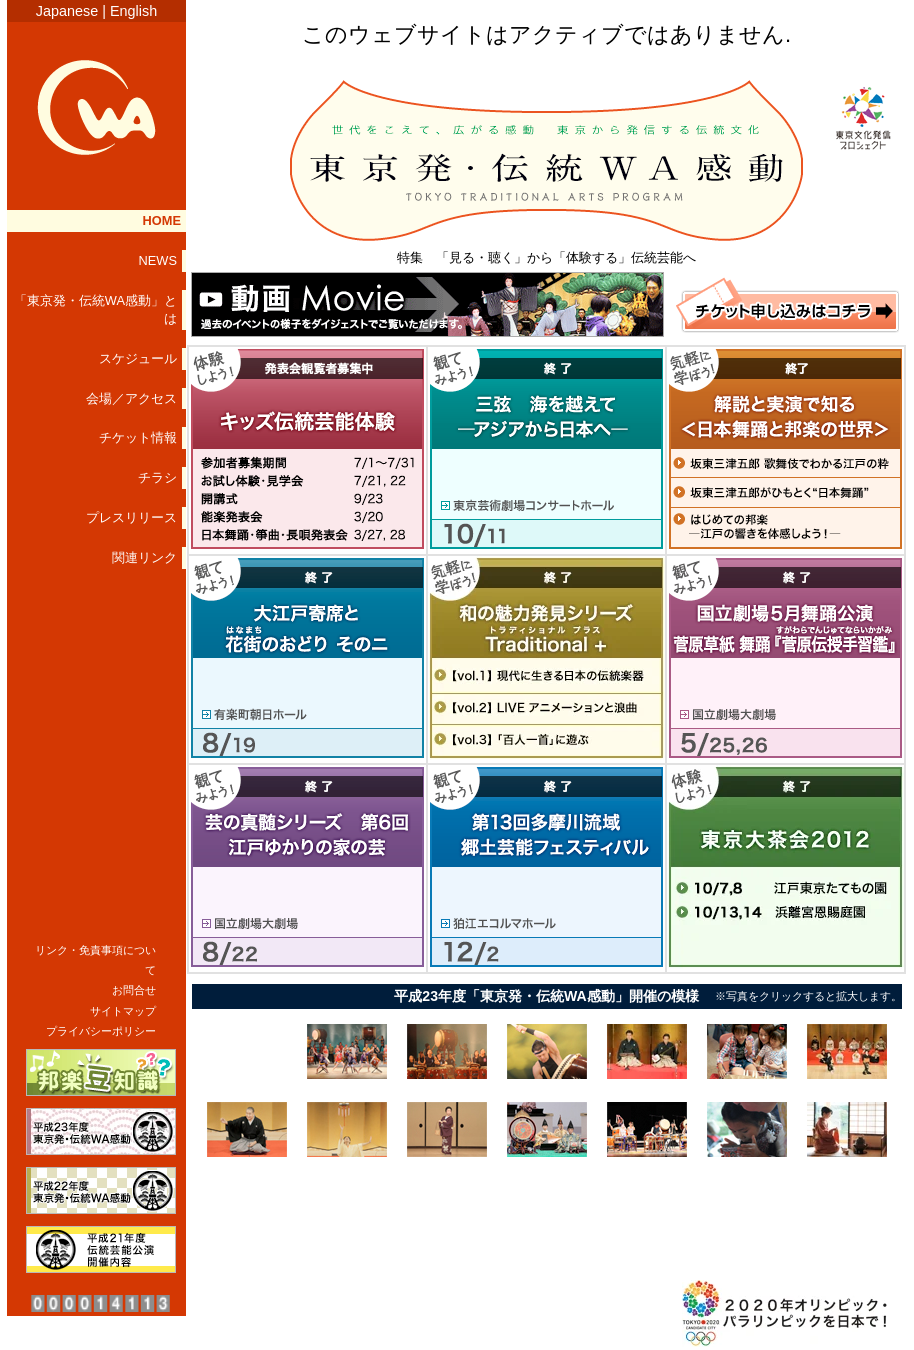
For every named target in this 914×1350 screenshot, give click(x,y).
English (133, 11)
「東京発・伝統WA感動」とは (95, 309)
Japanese (67, 11)
